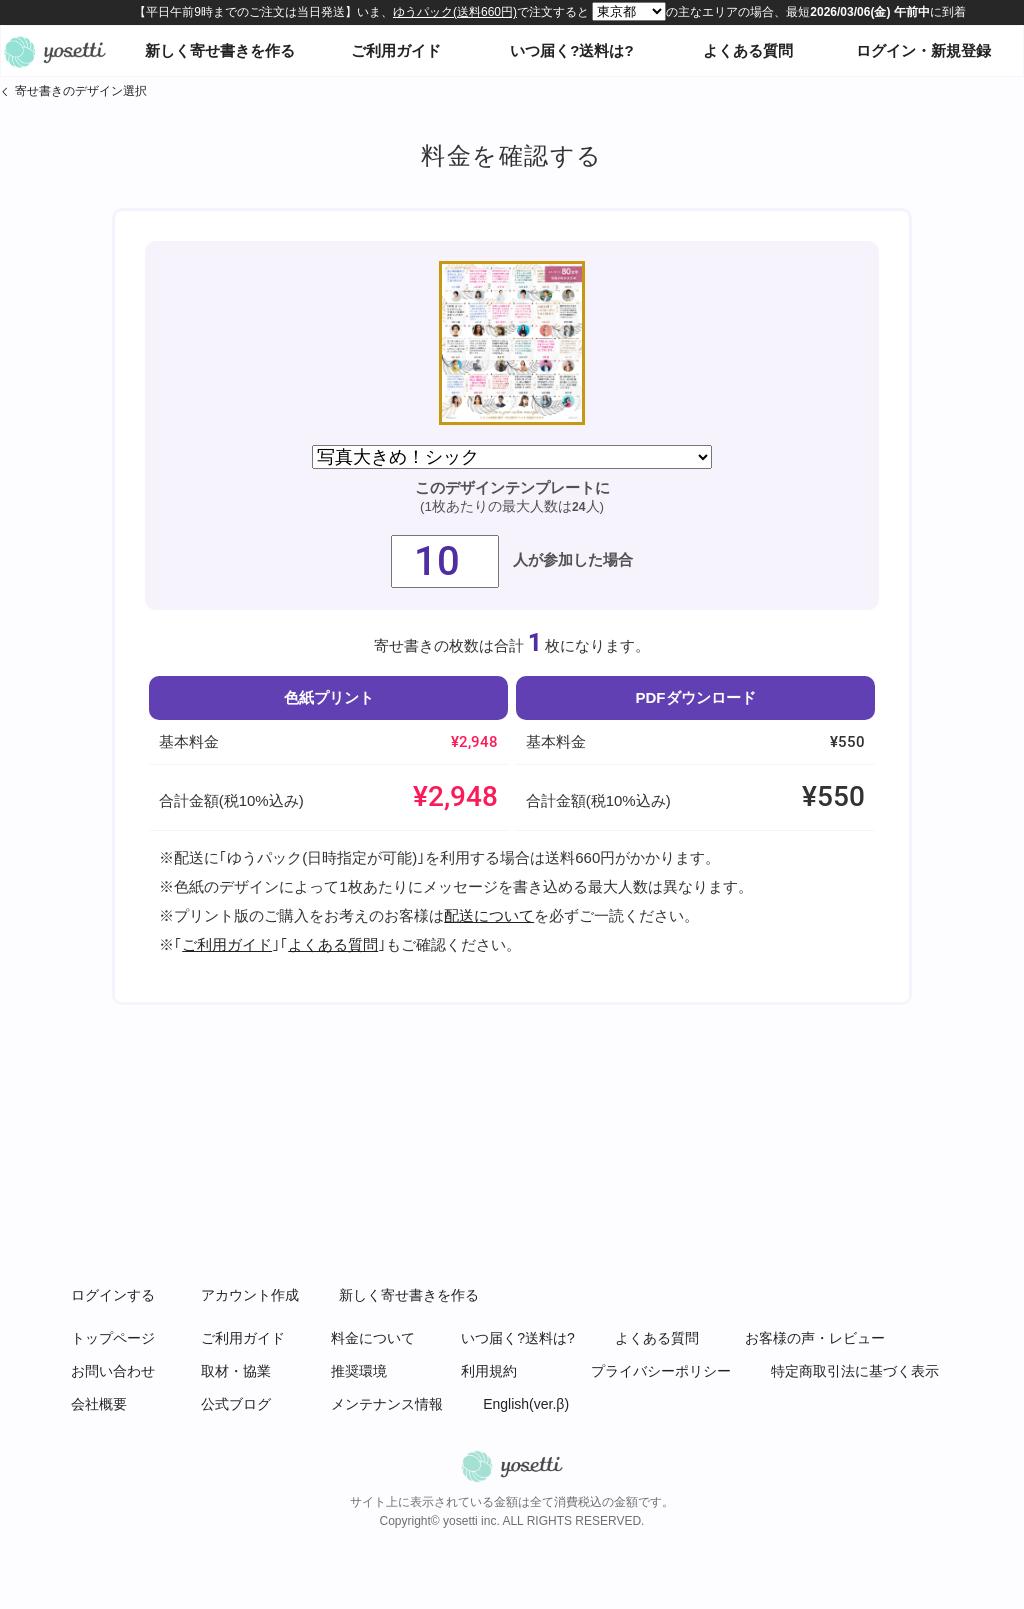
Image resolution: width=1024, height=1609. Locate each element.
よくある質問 (748, 50)
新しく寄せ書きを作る (220, 50)
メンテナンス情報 (387, 1404)
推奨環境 (359, 1371)
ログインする (113, 1295)
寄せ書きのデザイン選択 (81, 91)
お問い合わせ (113, 1371)
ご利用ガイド (396, 50)
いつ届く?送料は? (571, 50)
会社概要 (99, 1404)
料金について (373, 1338)
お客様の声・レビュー (815, 1338)
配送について (489, 915)
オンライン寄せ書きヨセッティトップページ (55, 51)
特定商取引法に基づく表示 (855, 1371)
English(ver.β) (526, 1404)
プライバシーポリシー (661, 1371)
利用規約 (489, 1371)
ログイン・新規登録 (923, 50)
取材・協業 (236, 1371)
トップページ (113, 1338)
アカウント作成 (250, 1295)
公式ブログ (236, 1404)
